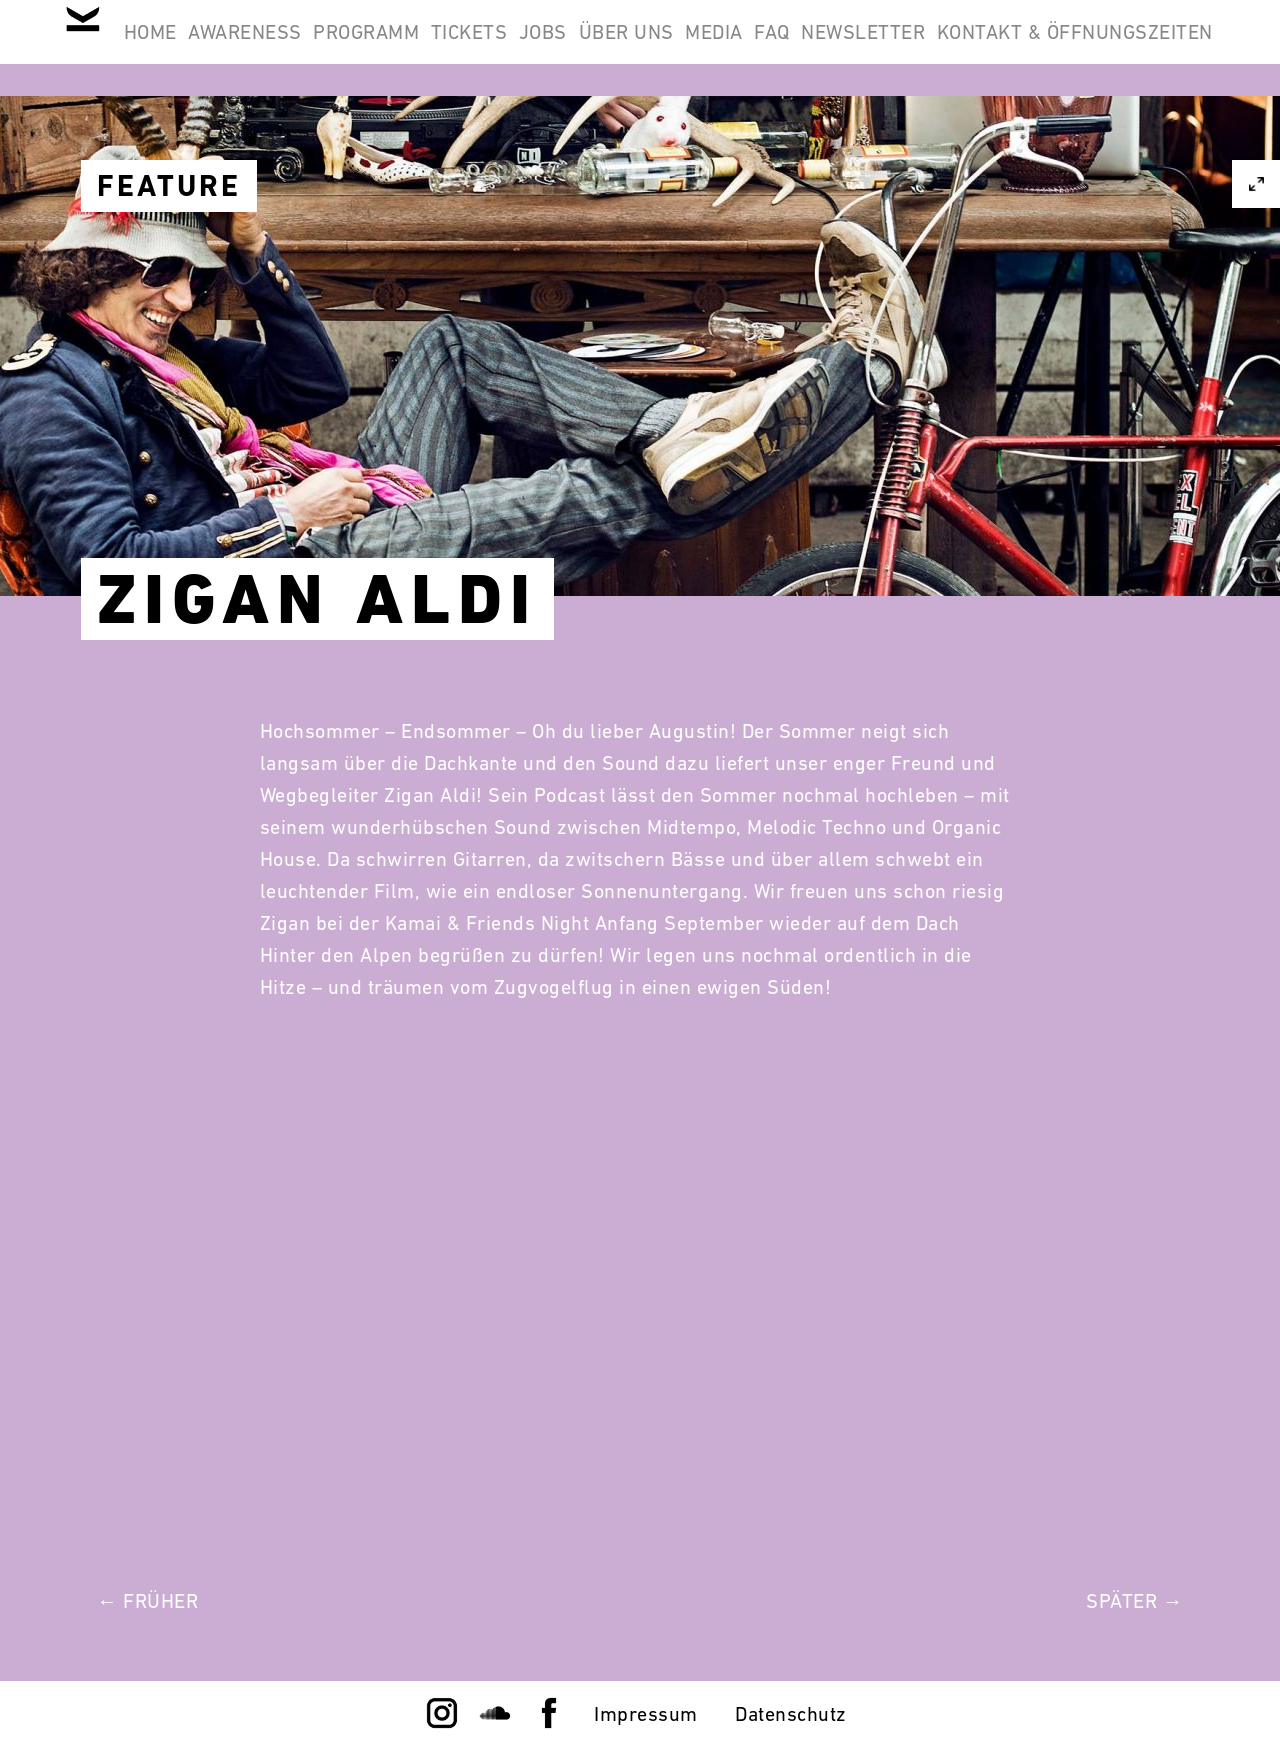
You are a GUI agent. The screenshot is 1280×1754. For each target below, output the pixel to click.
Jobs (714, 48)
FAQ (1021, 48)
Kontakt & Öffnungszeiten (1062, 144)
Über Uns (823, 48)
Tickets (614, 48)
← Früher (147, 1601)
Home (217, 48)
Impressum (646, 1714)
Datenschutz (791, 1714)
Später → (1134, 1601)
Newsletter (1138, 48)
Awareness (339, 48)
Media (937, 48)
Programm (486, 48)
